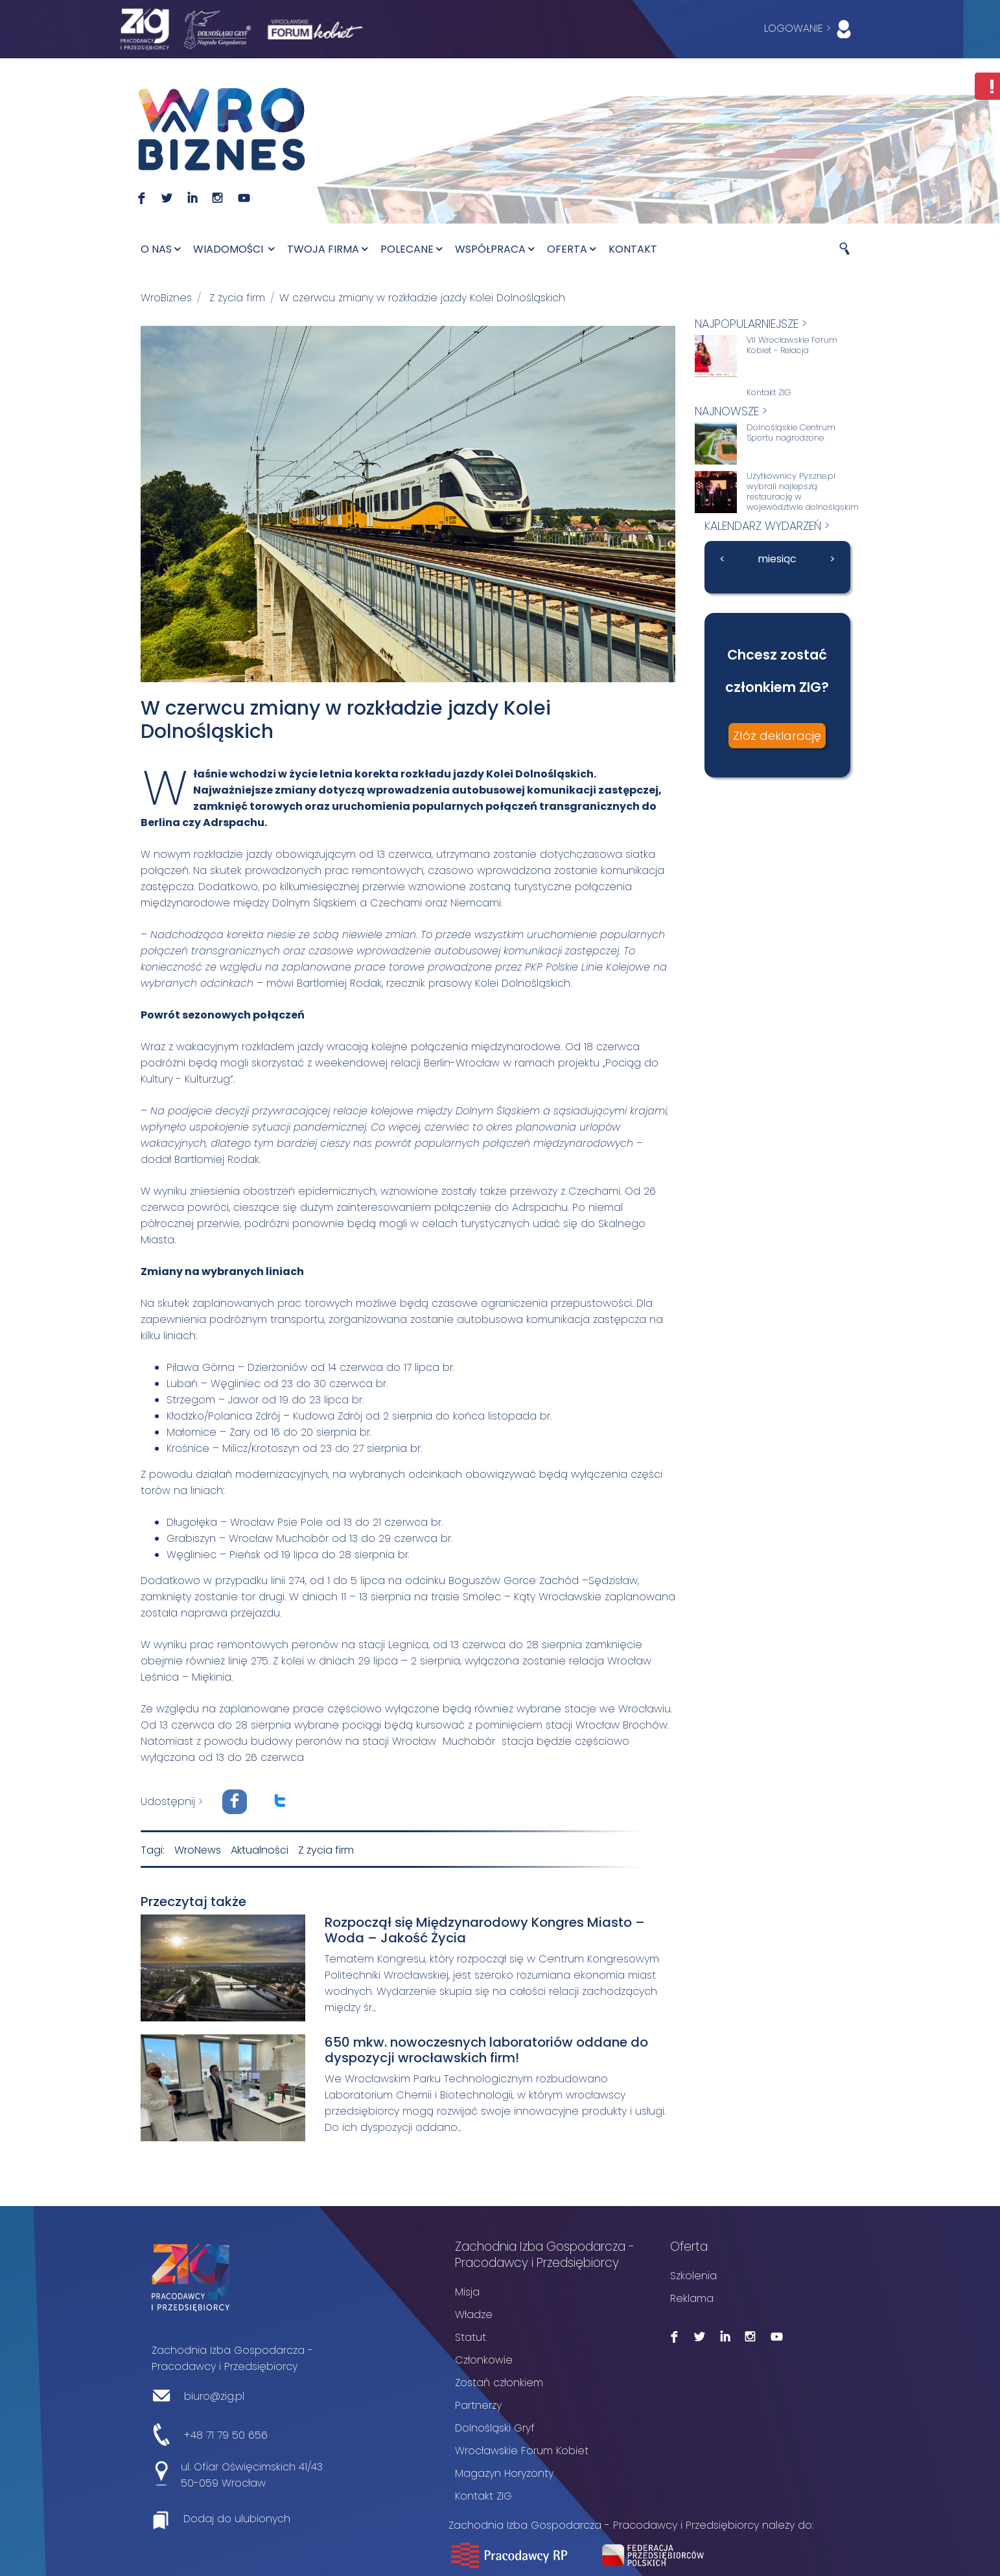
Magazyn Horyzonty (504, 2472)
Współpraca (494, 249)
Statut (470, 2336)
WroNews (197, 1848)
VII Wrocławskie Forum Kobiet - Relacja (792, 345)
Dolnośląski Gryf (495, 2426)
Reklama (692, 2297)
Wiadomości (233, 249)
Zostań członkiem (499, 2381)
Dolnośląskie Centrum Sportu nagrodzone (791, 432)
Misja (467, 2290)
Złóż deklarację (777, 736)
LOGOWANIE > (810, 29)
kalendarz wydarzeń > (767, 526)
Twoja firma (327, 249)
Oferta (571, 249)
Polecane (411, 249)
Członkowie (484, 2358)
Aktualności (259, 1848)
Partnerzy (478, 2404)
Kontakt (633, 249)
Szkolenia (693, 2274)
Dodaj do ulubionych (236, 2517)
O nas (160, 249)
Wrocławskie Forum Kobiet (521, 2449)
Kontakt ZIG (769, 392)
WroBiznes (166, 297)
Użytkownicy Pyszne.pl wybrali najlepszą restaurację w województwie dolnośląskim (803, 491)
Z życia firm (237, 297)
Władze (474, 2313)
